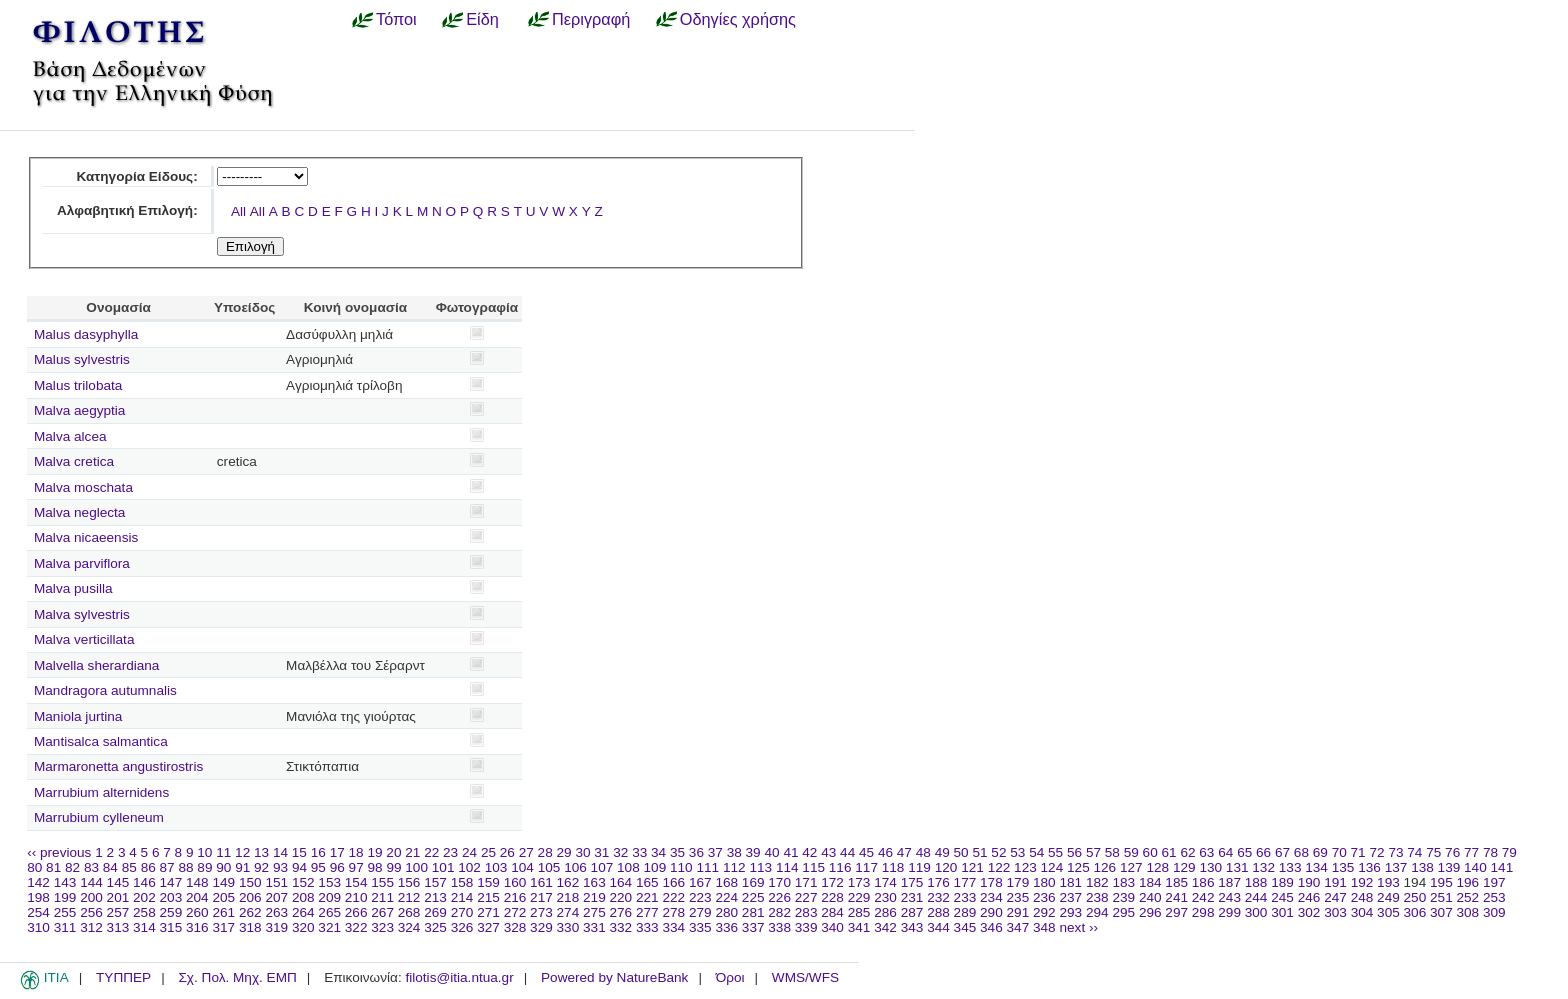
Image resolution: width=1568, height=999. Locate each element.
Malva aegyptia (79, 410)
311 (65, 927)
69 (1320, 852)
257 (118, 912)
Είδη (482, 19)
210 (356, 897)
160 (515, 882)
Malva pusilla (73, 588)
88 (185, 867)
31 (601, 852)
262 (250, 912)
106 (575, 867)
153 (329, 882)
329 (541, 927)
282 (779, 912)
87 (167, 867)
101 (443, 867)
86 (148, 867)
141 (1502, 867)
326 (462, 927)
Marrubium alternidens (101, 792)
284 (832, 912)
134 (1316, 867)
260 (197, 912)
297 (1176, 912)
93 (280, 867)
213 (435, 897)
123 (1025, 867)
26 (507, 852)
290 (991, 912)
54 (1036, 852)
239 (1123, 897)
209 (329, 897)
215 (488, 897)
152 (303, 882)
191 (1335, 882)
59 (1131, 852)
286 (885, 912)
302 (1309, 912)
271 (488, 912)
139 (1449, 867)
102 (469, 867)
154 (356, 882)
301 (1282, 912)
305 (1388, 912)
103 (496, 867)
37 (715, 852)
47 (904, 852)
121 (972, 867)
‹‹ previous (59, 852)
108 (628, 867)
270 (462, 912)
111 (707, 867)
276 (621, 912)
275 (594, 912)
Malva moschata (83, 487)
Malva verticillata (84, 639)
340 (832, 927)
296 (1150, 912)
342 (885, 927)
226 (779, 897)
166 (673, 882)
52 (998, 852)
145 (118, 882)
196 (1468, 882)
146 (144, 882)
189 (1282, 882)
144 (91, 882)
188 (1256, 882)
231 (912, 897)
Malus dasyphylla (86, 334)
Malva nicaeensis (86, 537)
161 (541, 882)
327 (488, 927)
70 (1339, 852)
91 (242, 867)
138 (1422, 867)
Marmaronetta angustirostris (118, 766)
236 (1044, 897)
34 (658, 852)
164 (621, 882)
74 (1414, 852)
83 (91, 867)
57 (1093, 852)
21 (412, 852)
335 (700, 927)
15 (299, 852)
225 (753, 897)
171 (806, 882)
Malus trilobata (78, 385)
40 (771, 852)
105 (549, 867)
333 (647, 927)
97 (356, 867)
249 (1388, 897)
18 (356, 852)
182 (1097, 882)
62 (1187, 852)
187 (1229, 882)
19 (374, 852)
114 (787, 867)
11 (223, 852)
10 (204, 852)
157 (435, 882)
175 (912, 882)
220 (621, 897)
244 (1256, 897)
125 (1078, 867)
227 (806, 897)
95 (318, 867)
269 (435, 912)
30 (582, 852)
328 (515, 927)
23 (450, 852)
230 (885, 897)
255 (65, 912)
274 (568, 912)
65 (1244, 852)
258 (144, 912)
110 (681, 867)
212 (409, 897)
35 (677, 852)
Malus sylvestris (82, 359)
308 (1468, 912)
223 (700, 897)
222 (673, 897)
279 (700, 912)
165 (647, 882)
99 (393, 867)
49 (942, 852)
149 (223, 882)
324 (409, 927)
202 (144, 897)
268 (409, 912)
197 (1494, 882)
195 (1441, 882)
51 (979, 852)
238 (1097, 897)
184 (1150, 882)
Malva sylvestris (82, 614)
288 (938, 912)
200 (91, 897)
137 (1396, 867)
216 (515, 897)
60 (1150, 852)
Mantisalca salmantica (101, 741)
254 (38, 912)
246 (1309, 897)
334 (673, 927)
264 (303, 912)
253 (1494, 897)
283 (806, 912)
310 (38, 927)
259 (171, 912)
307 (1441, 912)
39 (753, 852)
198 (38, 897)
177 (965, 882)
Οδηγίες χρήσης (738, 19)
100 (416, 867)
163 (594, 882)
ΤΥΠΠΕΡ (123, 977)
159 (488, 882)
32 (620, 852)
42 (809, 852)
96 (337, 867)
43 (828, 852)
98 (375, 867)
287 (912, 912)
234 (991, 897)
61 (1169, 852)
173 (859, 882)
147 (171, 882)
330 (568, 927)
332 (621, 927)
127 (1131, 867)
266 (356, 912)
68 (1301, 852)
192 (1362, 882)
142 (38, 882)
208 (303, 897)
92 (261, 867)
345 (965, 927)
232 (938, 897)
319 (276, 927)
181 (1070, 882)
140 (1475, 867)
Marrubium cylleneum (99, 817)
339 (806, 927)
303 (1335, 912)
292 (1044, 912)
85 (129, 867)
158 (462, 882)
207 (276, 897)
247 (1335, 897)
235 (1018, 897)
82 (72, 867)
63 (1206, 852)
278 (673, 912)
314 (144, 927)
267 (382, 912)
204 (197, 897)
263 (276, 912)
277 (647, 912)
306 (1415, 912)
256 (91, 912)
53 (1017, 852)
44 (847, 852)
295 (1123, 912)
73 (1395, 852)
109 (655, 867)
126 (1105, 867)
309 (1494, 912)
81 (53, 867)
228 (832, 897)
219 (594, 897)
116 (840, 867)
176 (938, 882)
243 (1229, 897)
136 (1369, 867)
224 (726, 897)
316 (197, 927)
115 (813, 867)
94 (299, 867)
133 (1290, 867)
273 (541, 912)
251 (1441, 897)
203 (171, 897)
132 (1263, 867)
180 (1044, 882)
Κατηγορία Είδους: (136, 176)
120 (946, 867)
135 (1343, 867)
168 (726, 882)
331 (594, 927)
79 (1509, 852)
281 (753, 912)
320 (303, 927)
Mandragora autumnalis (105, 690)
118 (893, 867)
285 (859, 912)
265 (329, 912)
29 (564, 852)
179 (1018, 882)
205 (223, 897)
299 (1229, 912)
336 (726, 927)
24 (469, 852)
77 (1471, 852)
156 (409, 882)
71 (1358, 852)
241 (1176, 897)
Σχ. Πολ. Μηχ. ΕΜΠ (237, 977)
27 (526, 852)
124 (1052, 867)
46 (885, 852)
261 (223, 912)
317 (223, 927)
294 (1097, 912)
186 (1203, 882)
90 (223, 867)
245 (1282, 897)
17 (337, 852)
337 (753, 927)
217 (541, 897)
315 (171, 927)
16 (318, 852)
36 (696, 852)
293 (1070, 912)
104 (522, 867)
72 (1376, 852)
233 (965, 897)
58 (1112, 852)
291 (1018, 912)
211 (382, 897)
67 (1282, 852)
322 (356, 927)
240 (1150, 897)
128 (1157, 867)
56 (1074, 852)
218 (568, 897)
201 (118, 897)
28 (545, 852)
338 (779, 927)
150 (250, 882)
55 (1055, 852)
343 (912, 927)
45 (866, 852)
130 (1210, 867)
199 (65, 897)
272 (515, 912)
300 (1256, 912)
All (238, 211)
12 (242, 852)
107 (602, 867)
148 (197, 882)
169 (753, 882)
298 (1203, 912)
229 (859, 897)
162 (568, 882)
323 (382, 927)
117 (866, 867)
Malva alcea (70, 436)
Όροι (730, 977)
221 (647, 897)
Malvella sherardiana (96, 665)
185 (1176, 882)
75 (1433, 852)
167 (700, 882)
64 (1225, 852)
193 (1388, 882)
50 (961, 852)
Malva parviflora (82, 563)
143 (65, 882)
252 (1468, 897)
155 (382, 882)
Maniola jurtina (78, 716)
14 (280, 852)
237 (1070, 897)
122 (999, 867)
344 (938, 927)
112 (734, 867)
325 (435, 927)
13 (261, 852)
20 (393, 852)
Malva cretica (74, 461)
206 (250, 897)
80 (34, 867)
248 (1362, 897)
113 (760, 867)
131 (1237, 867)
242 (1203, 897)
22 (431, 852)
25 (488, 852)
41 (790, 852)
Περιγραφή (591, 19)
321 (329, 927)
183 (1123, 882)
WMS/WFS (805, 977)
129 (1184, 867)
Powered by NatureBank (614, 977)
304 (1362, 912)
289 (965, 912)
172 (832, 882)
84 (110, 867)
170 (779, 882)
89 (204, 867)
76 (1452, 852)
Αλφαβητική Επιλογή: (127, 210)
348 (1044, 927)
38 (734, 852)
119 (919, 867)
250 (1415, 897)
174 (885, 882)
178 (991, 882)
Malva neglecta (79, 512)
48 (923, 852)
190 (1309, 882)
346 (991, 927)
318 (250, 927)
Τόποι (396, 19)
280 (726, 912)
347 (1018, 927)
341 (859, 927)
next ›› (1078, 927)
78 (1490, 852)
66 (1263, 852)
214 (462, 897)
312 (91, 927)
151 (276, 882)
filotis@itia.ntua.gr (459, 977)
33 (639, 852)
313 (118, 927)
